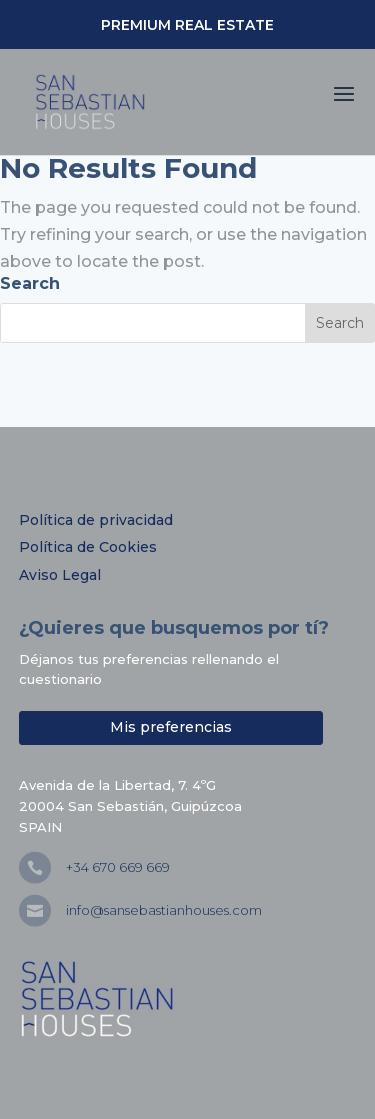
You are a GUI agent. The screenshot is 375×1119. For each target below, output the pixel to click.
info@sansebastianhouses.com (164, 910)
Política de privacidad (96, 520)
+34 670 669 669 (118, 867)
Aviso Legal (60, 575)
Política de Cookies (88, 547)
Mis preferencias (171, 727)
